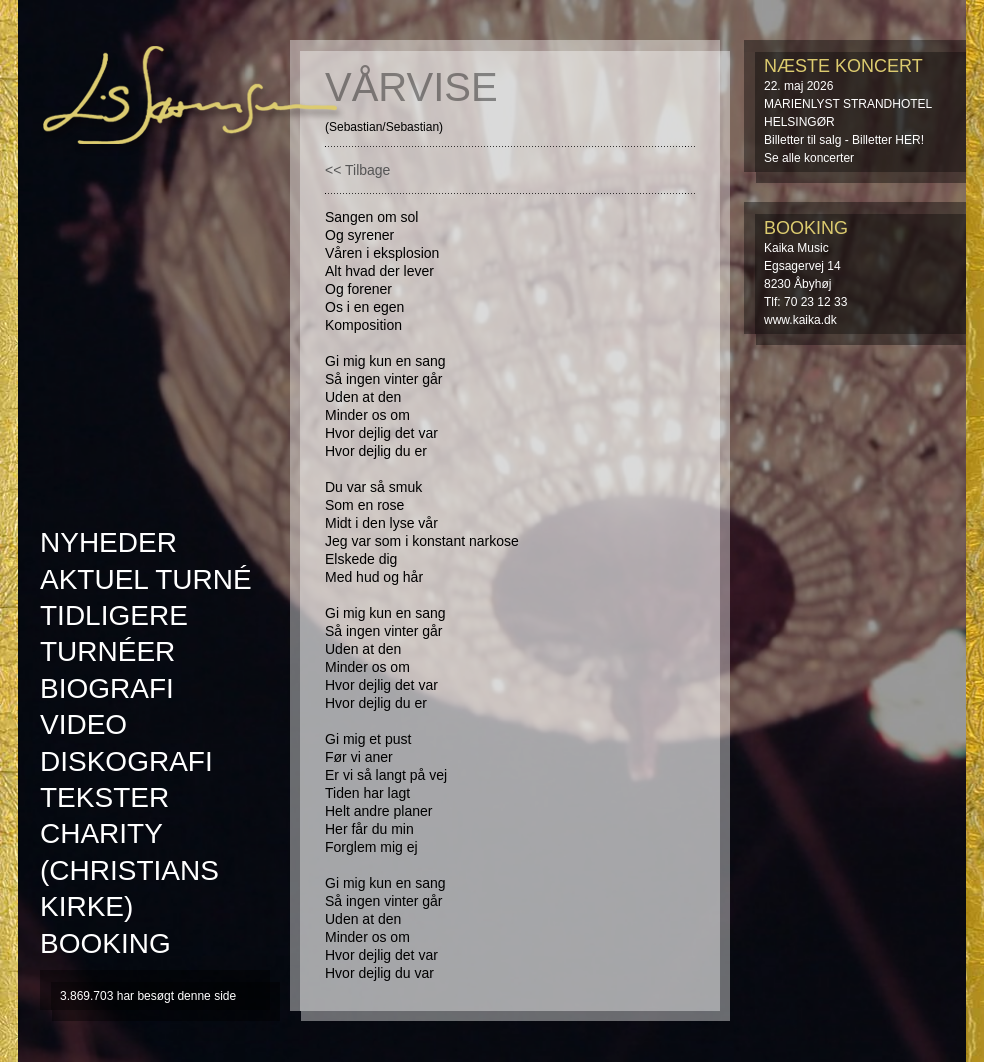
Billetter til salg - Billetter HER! (844, 140)
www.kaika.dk (800, 320)
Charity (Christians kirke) (129, 870)
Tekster (104, 797)
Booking (105, 943)
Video (83, 724)
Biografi (107, 688)
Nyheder (108, 542)
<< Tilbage (357, 170)
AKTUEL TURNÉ (146, 579)
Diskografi (126, 761)
